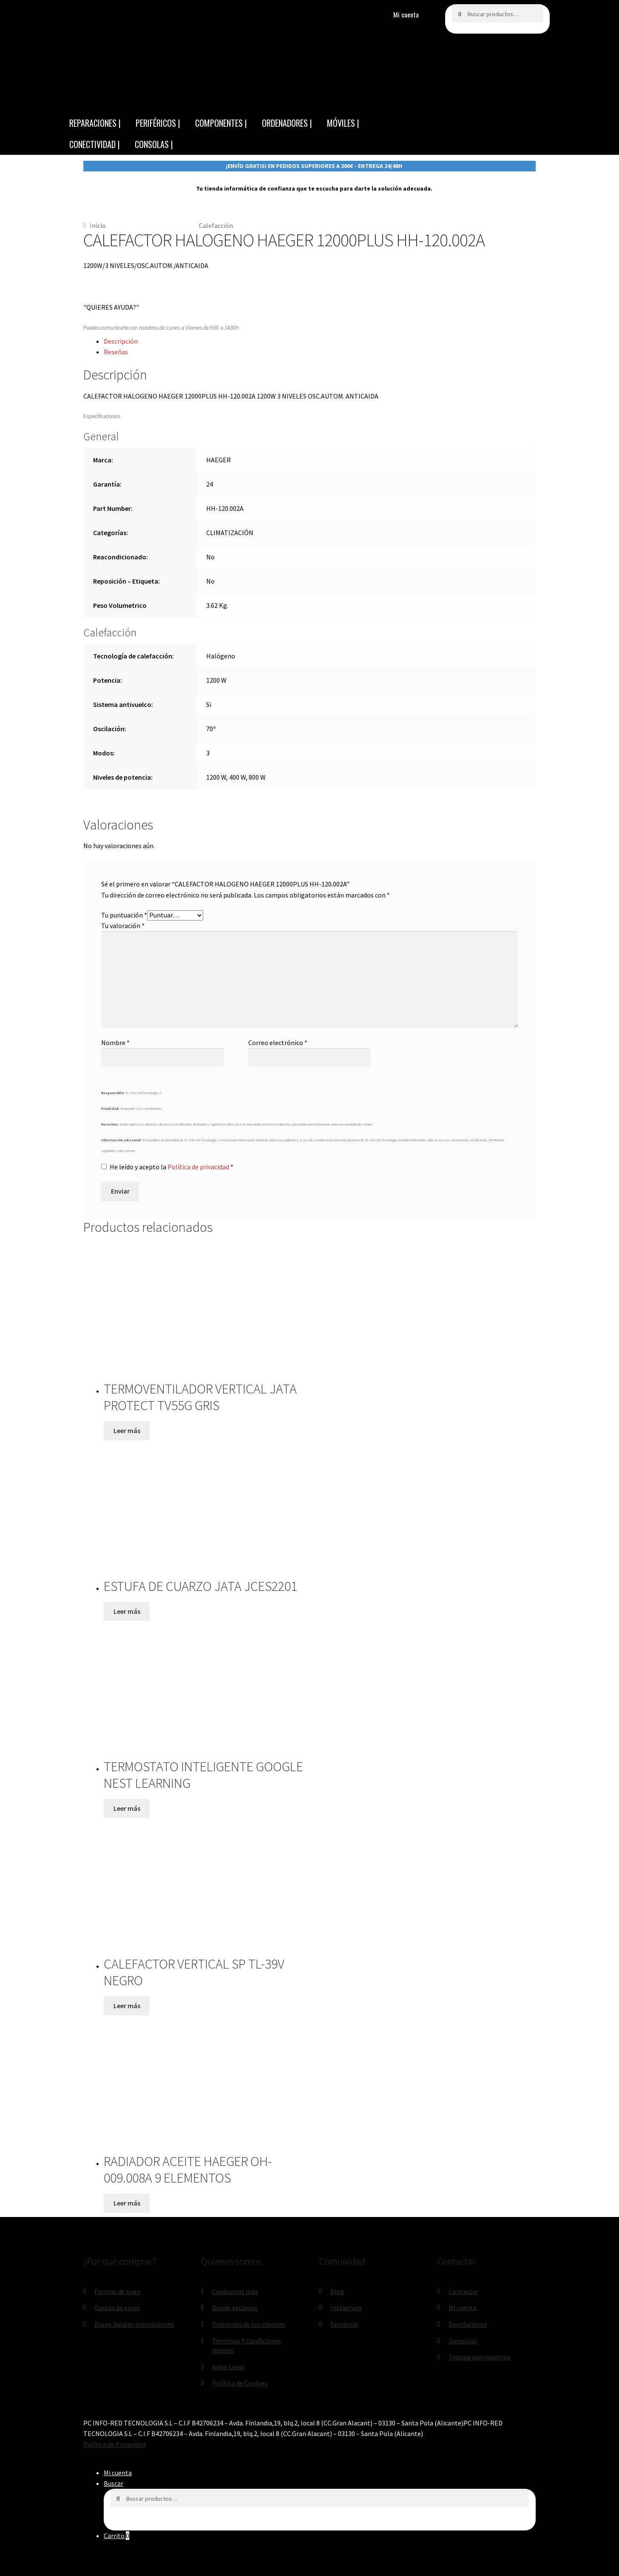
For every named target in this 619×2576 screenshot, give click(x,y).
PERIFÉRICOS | (158, 123)
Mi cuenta (406, 14)
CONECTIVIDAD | (94, 144)
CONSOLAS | (154, 144)
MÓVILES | (343, 123)
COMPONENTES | (221, 123)
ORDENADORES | (287, 123)
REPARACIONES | (95, 123)
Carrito (116, 2535)
